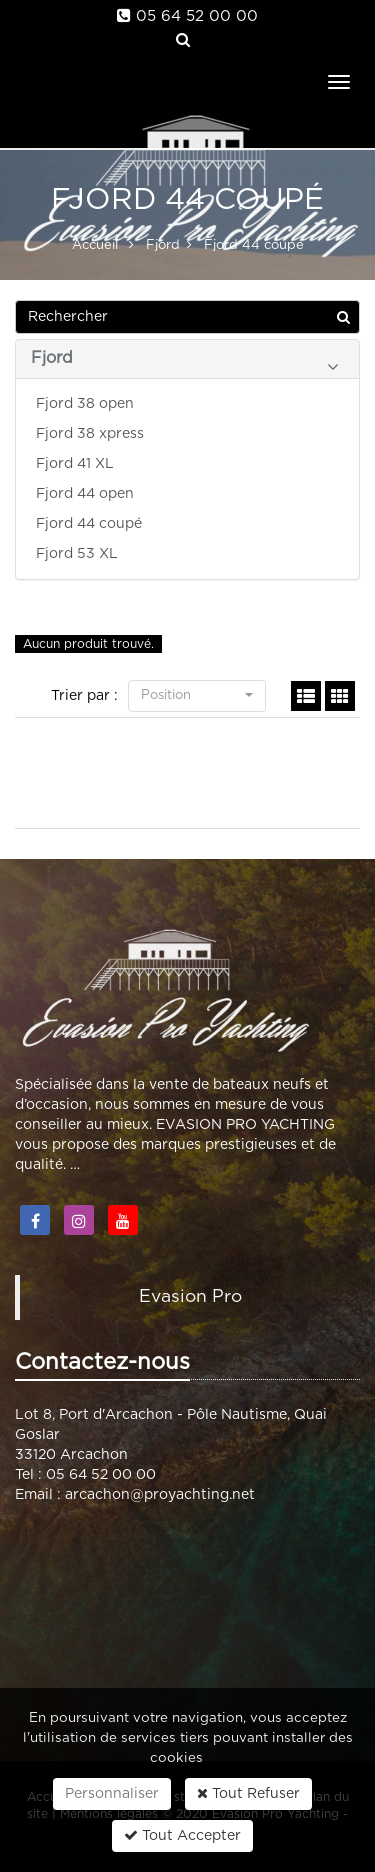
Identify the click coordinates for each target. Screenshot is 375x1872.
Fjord (185, 363)
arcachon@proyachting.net (160, 1495)
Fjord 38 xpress (90, 434)
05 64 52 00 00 (197, 16)
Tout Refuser (248, 1793)
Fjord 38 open (85, 404)
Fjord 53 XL (77, 554)
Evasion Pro (190, 1297)
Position (197, 695)
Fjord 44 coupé (89, 524)
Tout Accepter (182, 1835)
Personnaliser (112, 1794)
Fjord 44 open (85, 494)
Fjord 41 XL (75, 464)
